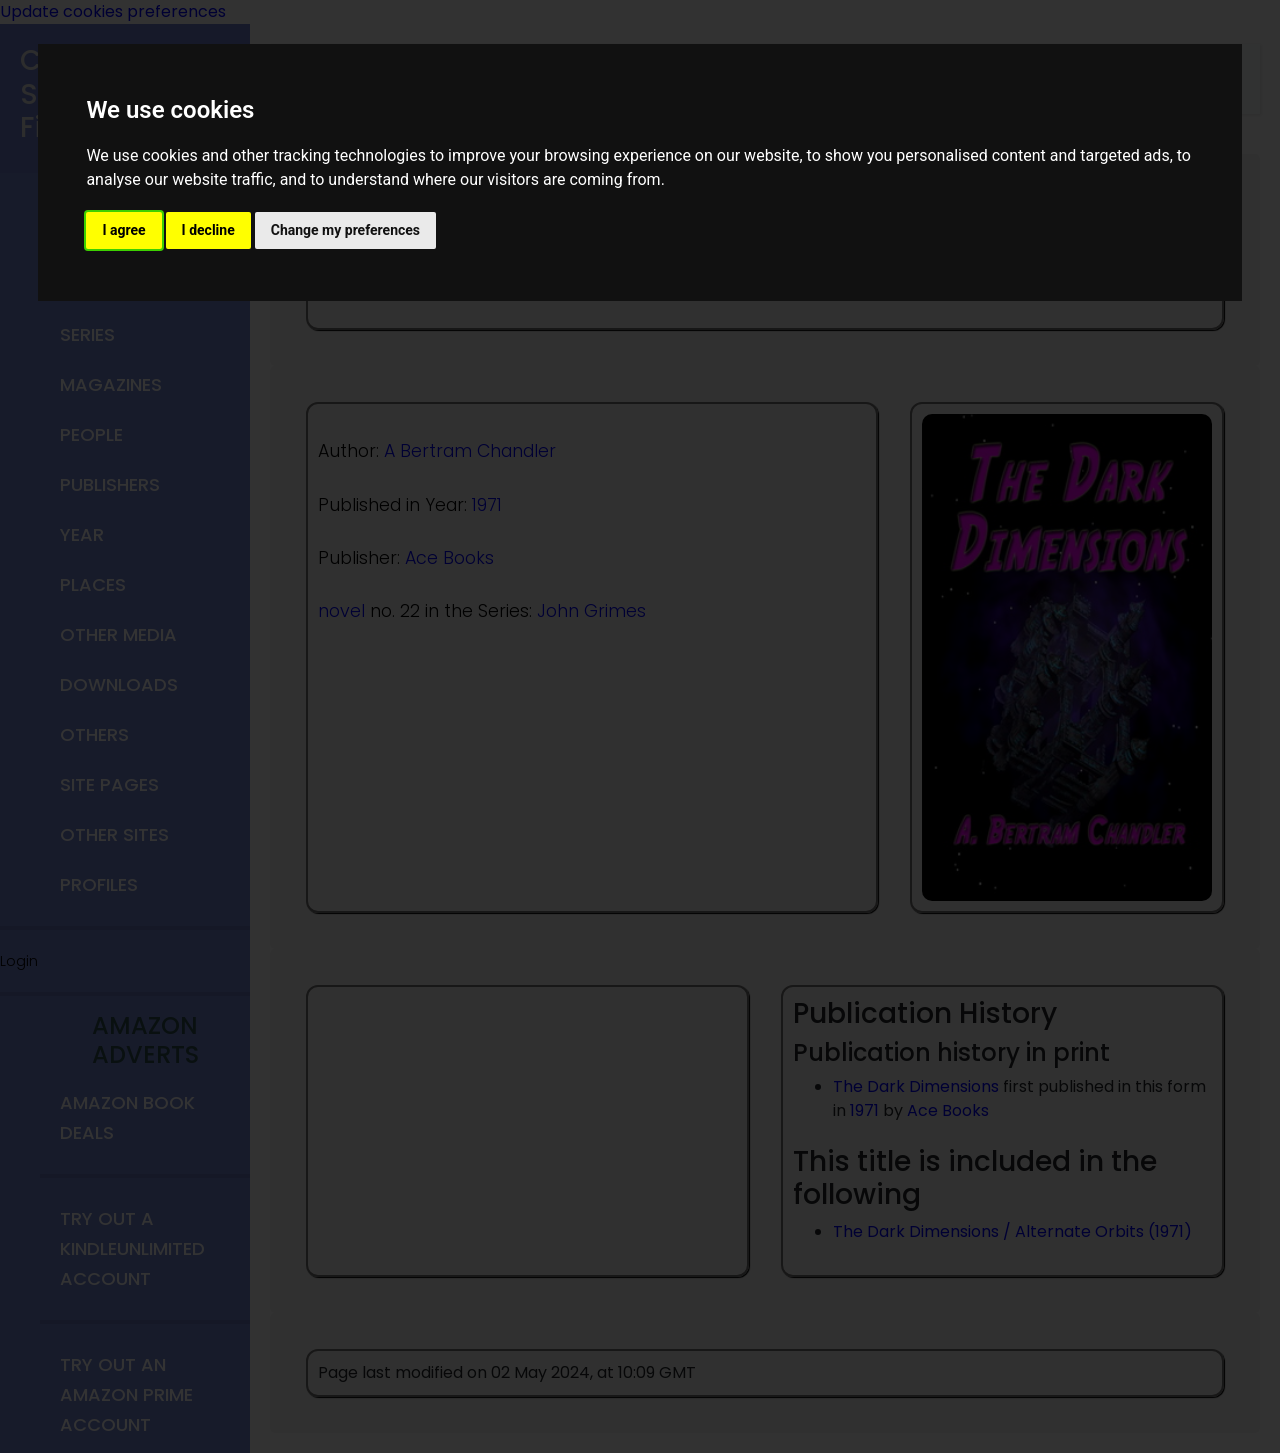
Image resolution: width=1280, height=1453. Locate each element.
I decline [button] (208, 230)
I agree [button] (123, 230)
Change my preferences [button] (345, 230)
